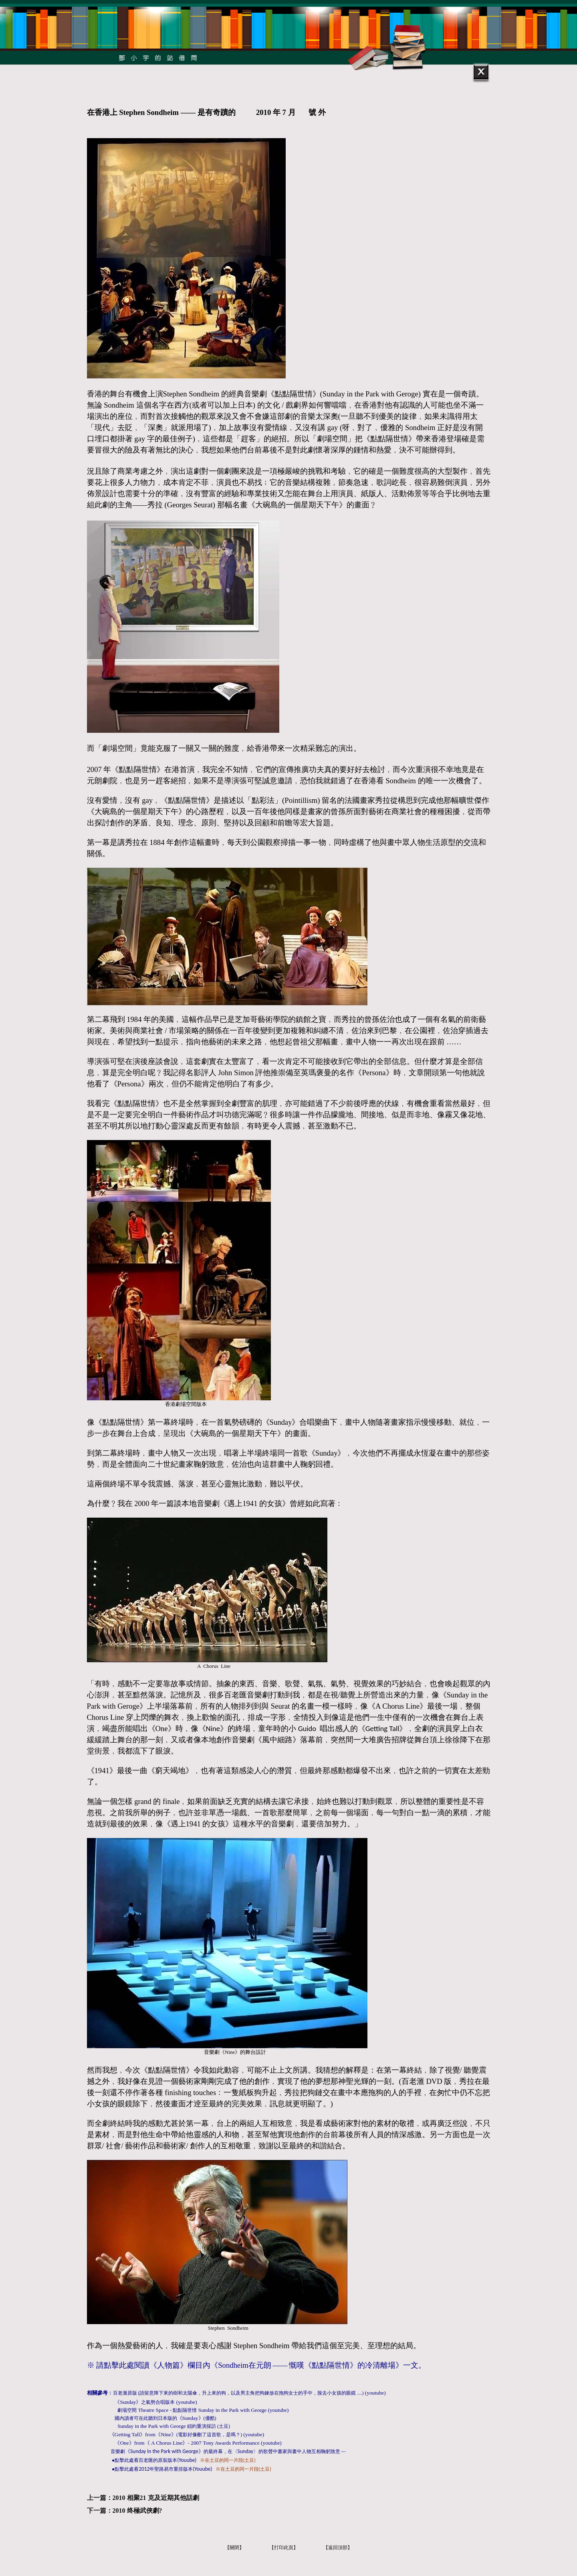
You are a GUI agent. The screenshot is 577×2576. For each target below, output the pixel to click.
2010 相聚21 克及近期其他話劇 (156, 2497)
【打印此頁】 (283, 2547)
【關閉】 (234, 2547)
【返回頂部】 (337, 2547)
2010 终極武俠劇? (137, 2510)
